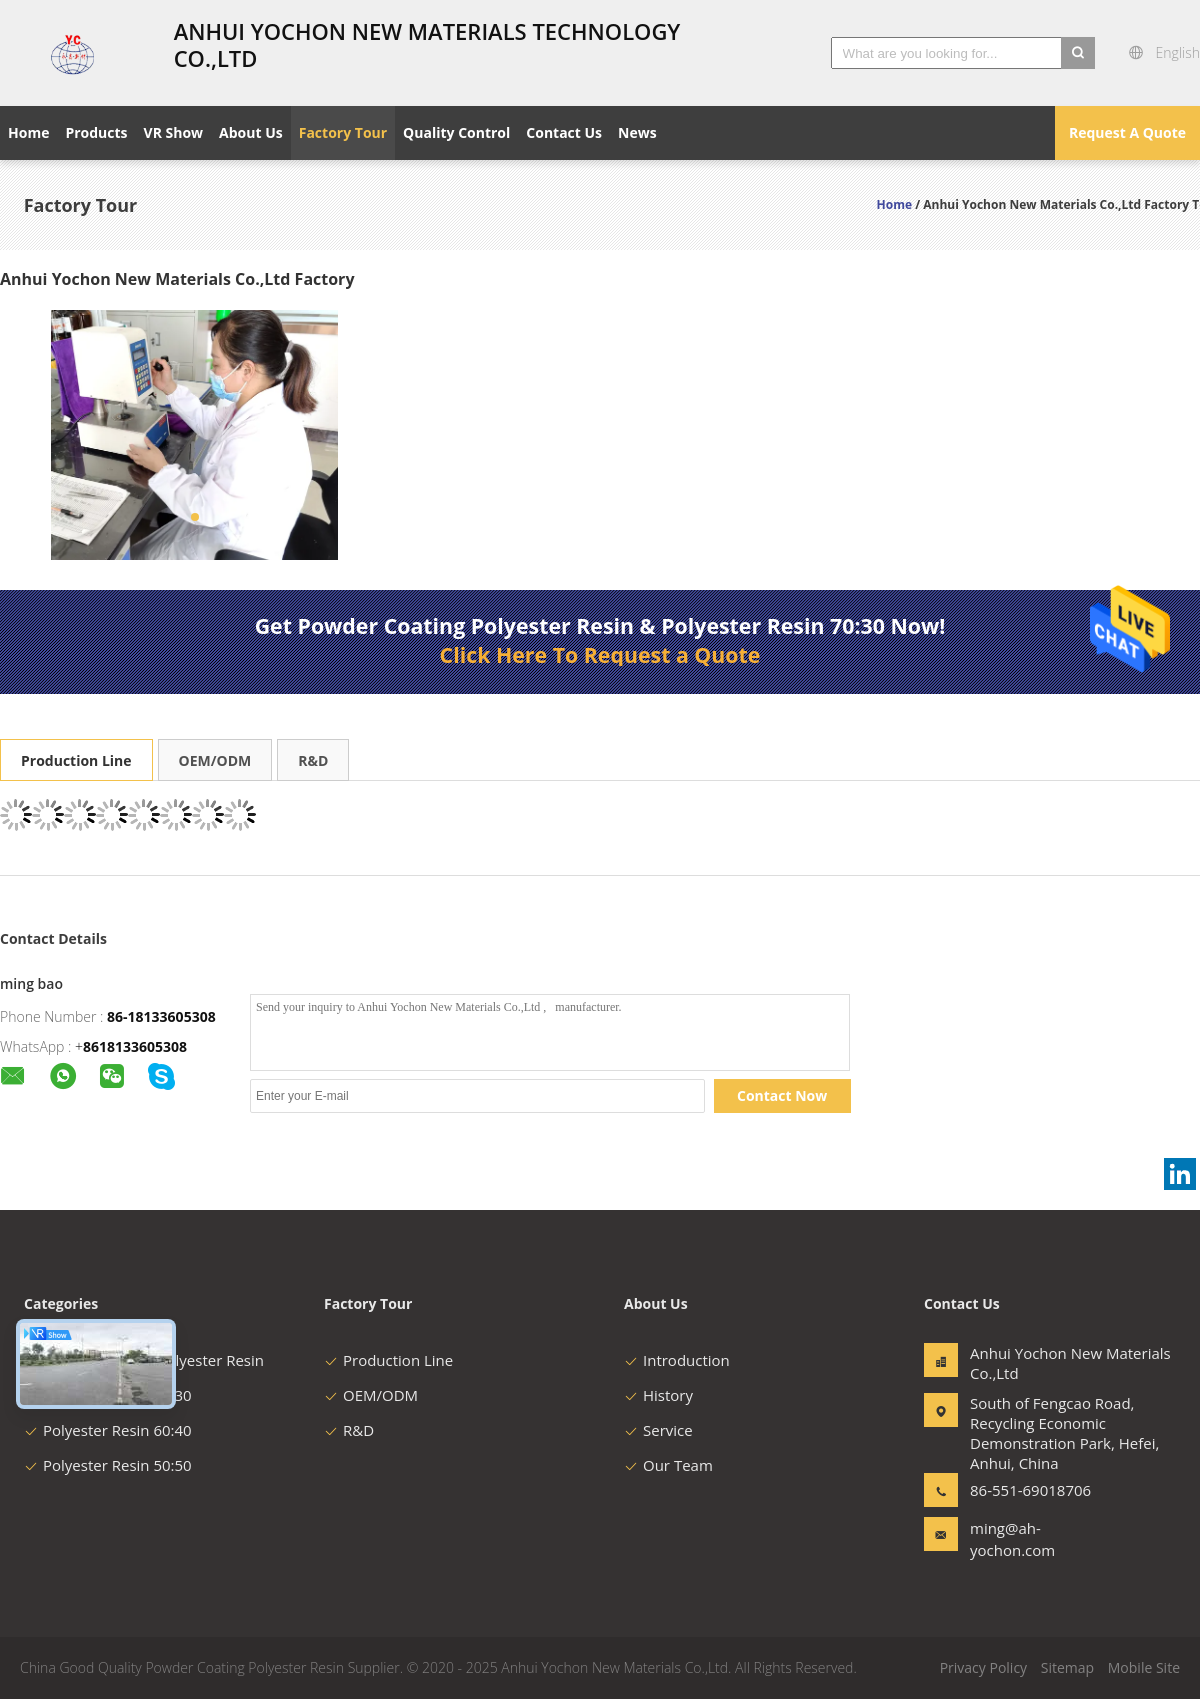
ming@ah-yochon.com (1012, 1539)
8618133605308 (135, 1046)
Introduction (677, 1360)
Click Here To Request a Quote (600, 655)
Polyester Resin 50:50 (108, 1465)
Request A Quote (1127, 132)
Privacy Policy (983, 1667)
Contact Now (782, 1095)
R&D (313, 760)
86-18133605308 (161, 1016)
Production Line (76, 760)
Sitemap (1067, 1667)
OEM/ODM (215, 760)
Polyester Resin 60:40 (108, 1430)
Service (658, 1430)
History (658, 1395)
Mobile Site (1144, 1667)
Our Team (668, 1465)
